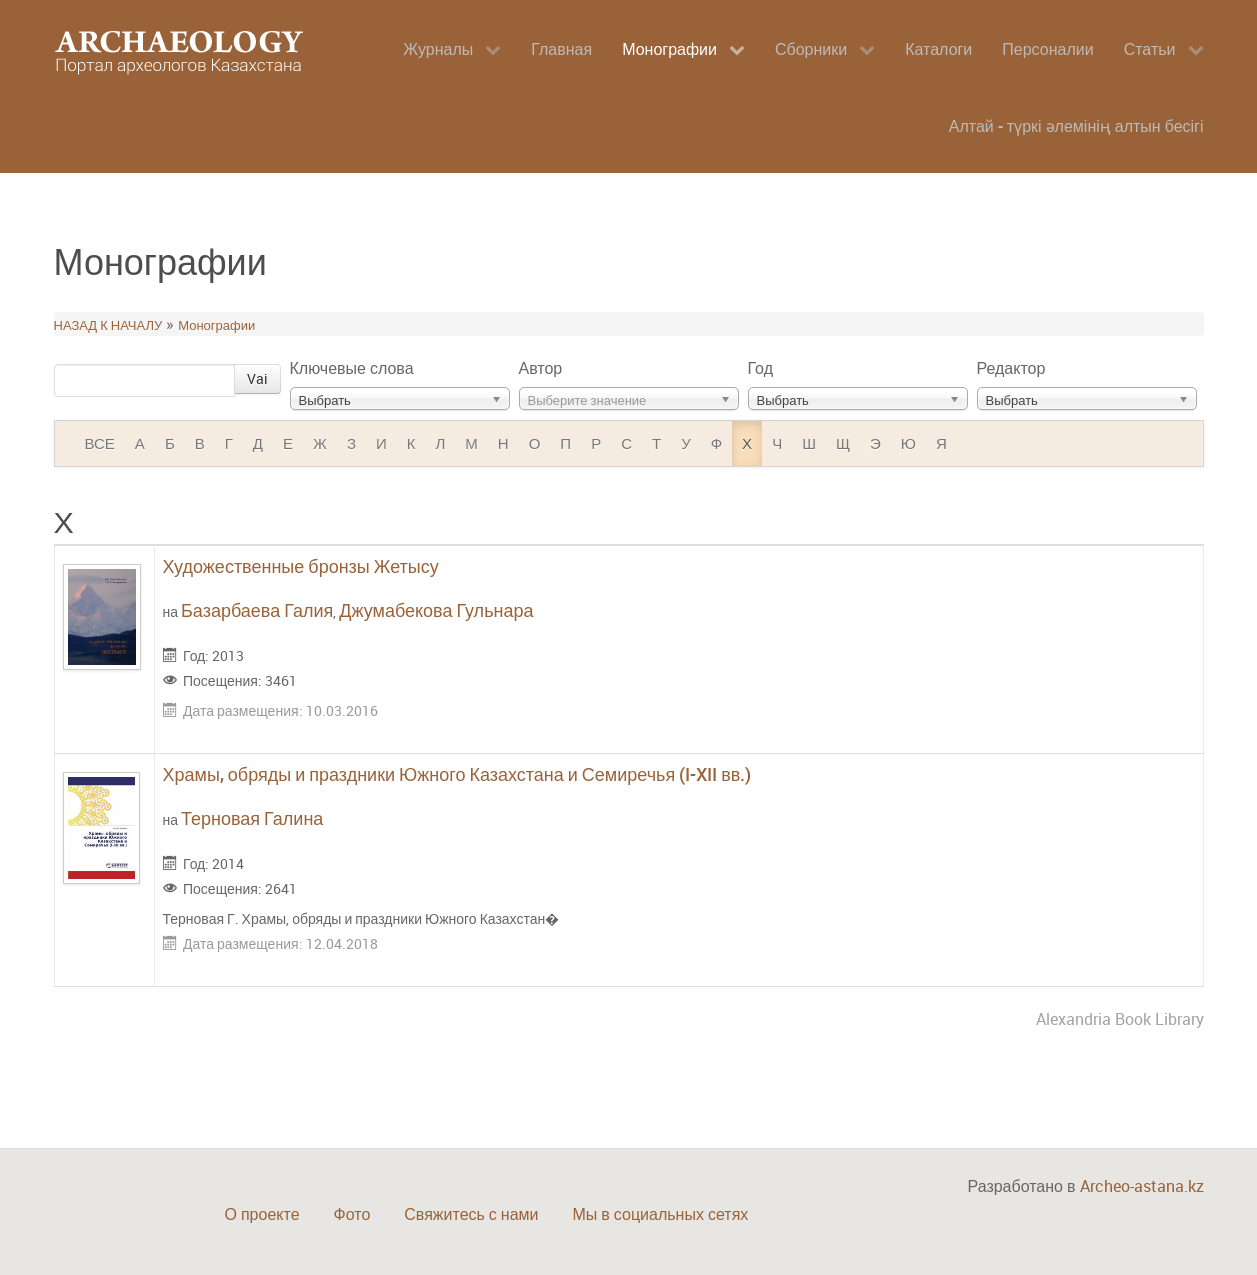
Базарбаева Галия (257, 610)
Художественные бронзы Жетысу (301, 566)
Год (760, 368)
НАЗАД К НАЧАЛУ (108, 325)
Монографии (216, 325)
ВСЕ (100, 443)
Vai (257, 378)
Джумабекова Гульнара (436, 610)
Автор (541, 368)
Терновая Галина (252, 818)
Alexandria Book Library (1120, 1019)
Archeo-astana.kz (1142, 1186)
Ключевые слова (352, 368)
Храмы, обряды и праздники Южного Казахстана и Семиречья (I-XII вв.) (457, 774)
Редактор (1011, 368)
